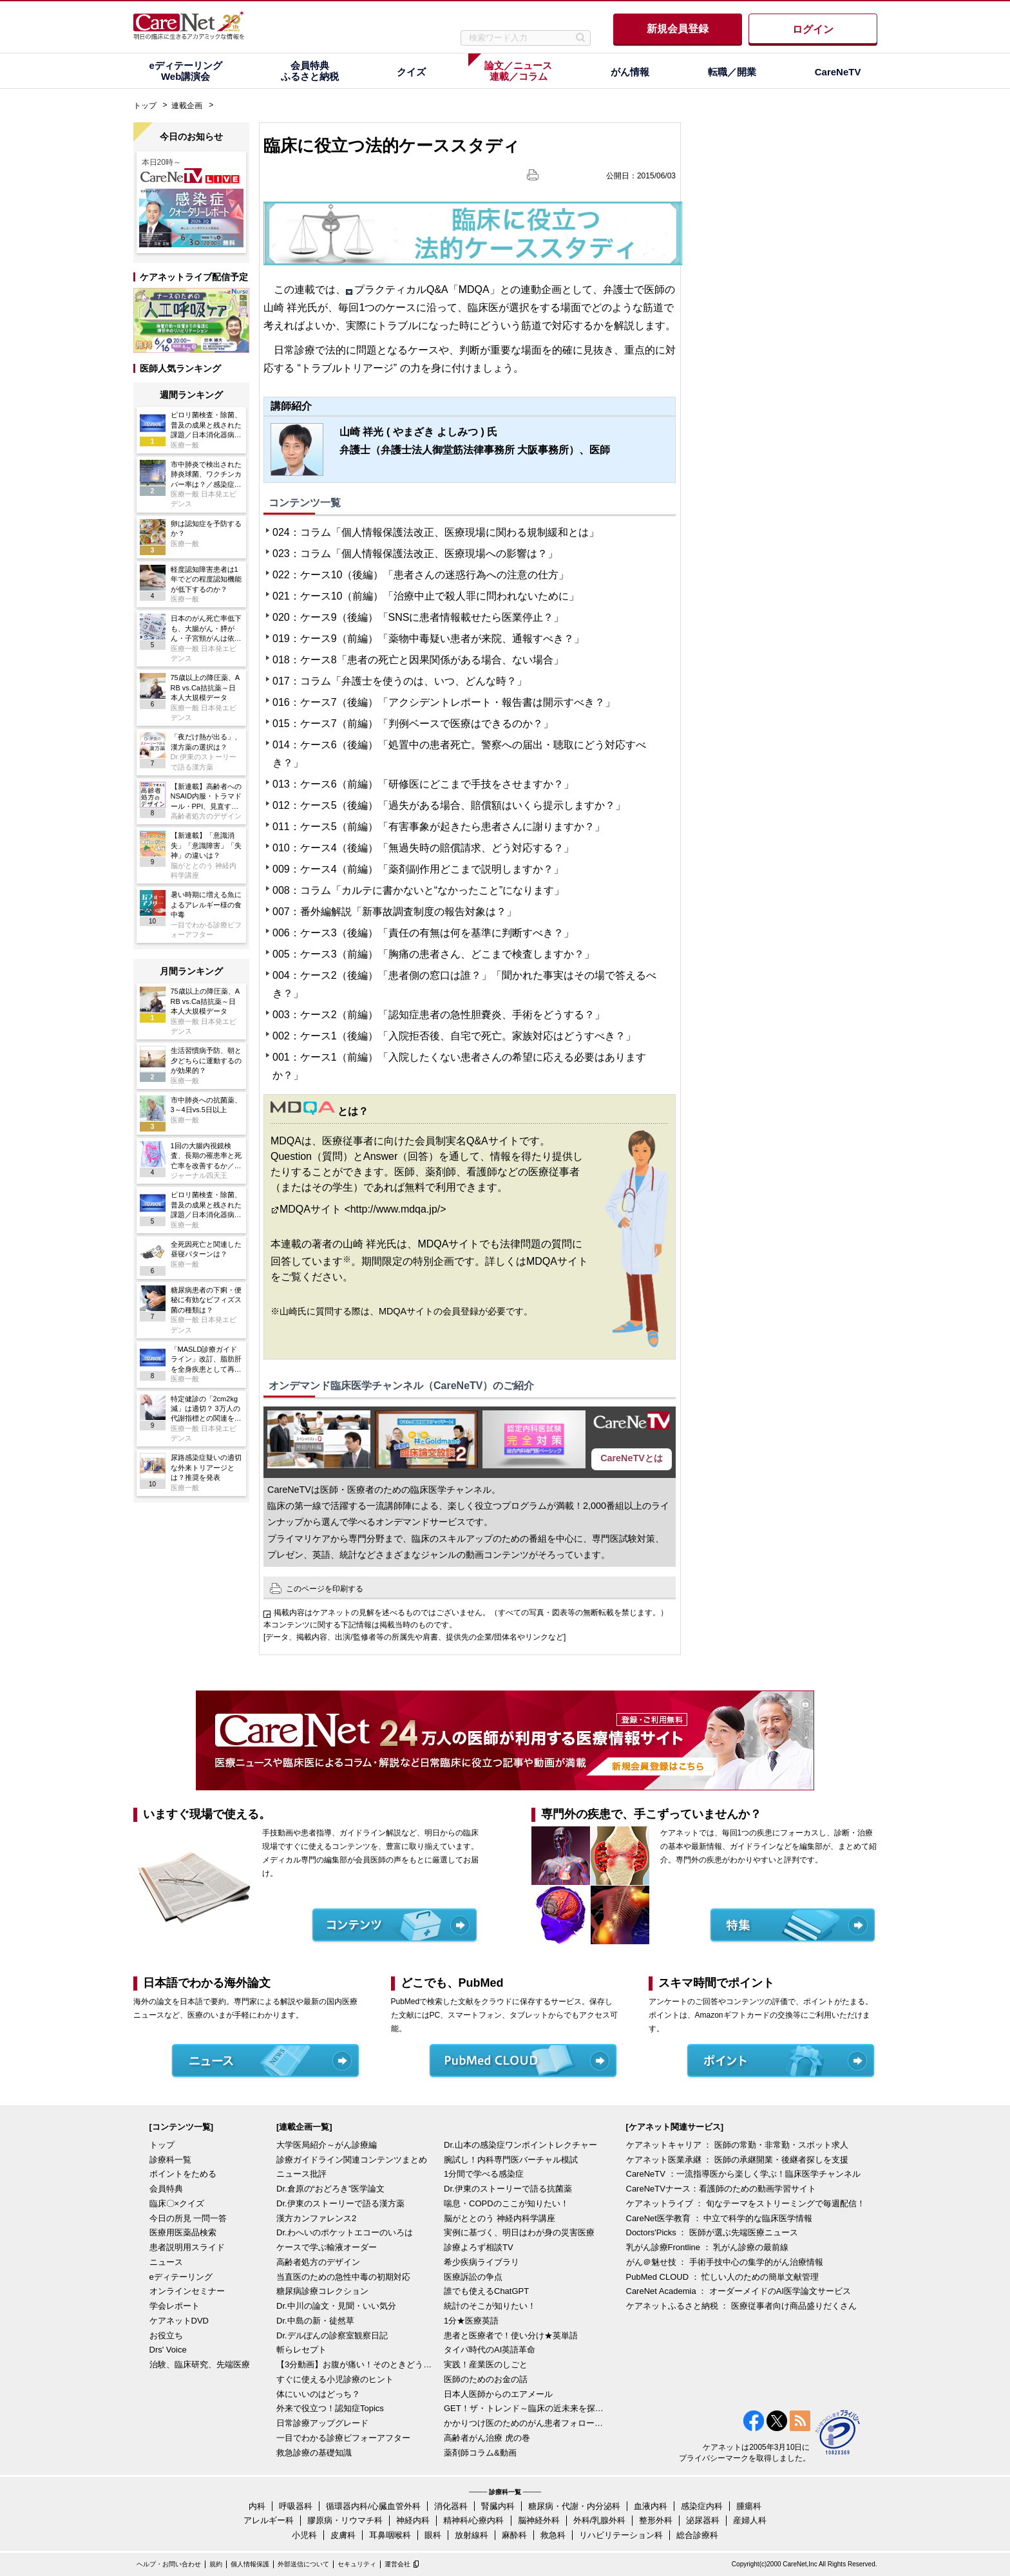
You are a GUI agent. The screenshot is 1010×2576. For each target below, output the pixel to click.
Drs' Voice (168, 2349)
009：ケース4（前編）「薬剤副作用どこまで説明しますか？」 (418, 869)
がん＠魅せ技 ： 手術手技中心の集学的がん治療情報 (724, 2262)
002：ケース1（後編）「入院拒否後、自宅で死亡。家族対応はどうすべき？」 (454, 1035)
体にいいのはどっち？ (318, 2394)
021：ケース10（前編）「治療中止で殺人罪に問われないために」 (425, 596)
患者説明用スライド (187, 2247)
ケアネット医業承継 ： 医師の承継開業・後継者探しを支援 (737, 2159)
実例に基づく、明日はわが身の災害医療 (519, 2232)
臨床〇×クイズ (177, 2203)
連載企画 (186, 105)
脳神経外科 (539, 2520)
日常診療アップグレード (322, 2423)
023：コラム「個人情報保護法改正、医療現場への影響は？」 (415, 553)
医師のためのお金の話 (486, 2379)
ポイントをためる (182, 2174)
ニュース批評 (301, 2174)
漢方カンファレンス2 (316, 2218)
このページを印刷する (324, 1588)
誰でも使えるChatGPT (486, 2291)
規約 (215, 2564)
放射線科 (471, 2535)
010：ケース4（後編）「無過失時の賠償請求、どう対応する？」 (423, 847)
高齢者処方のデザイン (318, 2262)
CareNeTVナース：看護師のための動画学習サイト (721, 2188)
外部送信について (303, 2564)
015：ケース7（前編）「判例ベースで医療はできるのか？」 (412, 723)
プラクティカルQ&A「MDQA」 (427, 289)
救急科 (553, 2535)
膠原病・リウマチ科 (345, 2520)
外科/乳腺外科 (599, 2520)
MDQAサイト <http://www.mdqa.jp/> (363, 1209)
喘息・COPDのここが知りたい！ (506, 2203)
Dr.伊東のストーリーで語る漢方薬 (340, 2203)
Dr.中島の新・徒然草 (315, 2320)
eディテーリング (181, 2277)
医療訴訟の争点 (473, 2277)
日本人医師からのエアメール (498, 2394)
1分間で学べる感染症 (484, 2174)
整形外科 (655, 2520)
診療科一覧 (170, 2159)
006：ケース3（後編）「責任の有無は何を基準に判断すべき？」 (423, 932)
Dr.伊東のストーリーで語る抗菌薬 (508, 2188)
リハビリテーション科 (621, 2535)
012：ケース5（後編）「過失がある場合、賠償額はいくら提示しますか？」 (448, 805)
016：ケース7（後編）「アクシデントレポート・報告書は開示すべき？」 (443, 702)
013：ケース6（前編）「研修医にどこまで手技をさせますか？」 (423, 784)
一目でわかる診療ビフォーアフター (343, 2438)
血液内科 (650, 2506)
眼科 (432, 2535)
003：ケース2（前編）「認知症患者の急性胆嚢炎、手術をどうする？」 (438, 1014)
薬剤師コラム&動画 (480, 2453)
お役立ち (166, 2335)
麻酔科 (514, 2535)
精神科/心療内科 (473, 2520)
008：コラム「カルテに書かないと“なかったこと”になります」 (418, 890)
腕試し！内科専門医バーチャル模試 (511, 2159)
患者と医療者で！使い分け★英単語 (511, 2335)
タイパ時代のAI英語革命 (489, 2349)
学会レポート (174, 2306)
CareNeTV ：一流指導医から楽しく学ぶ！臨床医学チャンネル (743, 2174)
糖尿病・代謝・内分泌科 (574, 2506)
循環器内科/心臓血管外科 (373, 2506)
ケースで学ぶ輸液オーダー (326, 2247)
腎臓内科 (498, 2506)
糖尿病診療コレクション (322, 2291)
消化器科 (451, 2506)
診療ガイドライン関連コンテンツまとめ (351, 2159)
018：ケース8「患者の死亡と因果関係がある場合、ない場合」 (418, 659)
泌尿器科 (702, 2520)
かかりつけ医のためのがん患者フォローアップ (524, 2423)
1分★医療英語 (471, 2320)
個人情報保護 (250, 2564)
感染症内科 (702, 2506)
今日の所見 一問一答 (188, 2218)
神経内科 (413, 2520)
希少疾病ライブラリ (481, 2262)
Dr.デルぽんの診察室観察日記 (332, 2335)
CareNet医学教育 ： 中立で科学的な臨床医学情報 (719, 2218)
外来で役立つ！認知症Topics (330, 2408)
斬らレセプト (301, 2349)
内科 (257, 2506)
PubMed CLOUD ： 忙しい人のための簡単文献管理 (722, 2277)
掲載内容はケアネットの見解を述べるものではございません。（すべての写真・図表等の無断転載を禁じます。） (471, 1612)
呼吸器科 (295, 2506)
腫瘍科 (748, 2506)
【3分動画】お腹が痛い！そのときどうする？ (356, 2364)
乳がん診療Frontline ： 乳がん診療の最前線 (707, 2247)
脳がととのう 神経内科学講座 (499, 2218)
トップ (145, 105)
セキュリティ (357, 2564)
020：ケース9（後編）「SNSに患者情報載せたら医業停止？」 (418, 617)
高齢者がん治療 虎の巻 (487, 2438)
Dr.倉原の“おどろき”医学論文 (330, 2188)
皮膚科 (343, 2535)
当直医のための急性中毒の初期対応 (343, 2277)
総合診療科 (697, 2535)
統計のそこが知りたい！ (490, 2306)
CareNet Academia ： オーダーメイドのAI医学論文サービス (739, 2291)
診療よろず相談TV (478, 2247)
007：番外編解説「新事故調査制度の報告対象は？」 (394, 911)
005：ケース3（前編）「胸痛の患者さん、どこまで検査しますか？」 (433, 954)
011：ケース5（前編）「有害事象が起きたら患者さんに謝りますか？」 (438, 826)
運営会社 (397, 2564)
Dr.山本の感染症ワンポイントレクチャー (520, 2145)
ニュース (166, 2262)
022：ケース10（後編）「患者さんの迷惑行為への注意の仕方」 (420, 574)
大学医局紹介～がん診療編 (326, 2145)
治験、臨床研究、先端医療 (199, 2364)
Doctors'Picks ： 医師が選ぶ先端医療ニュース (712, 2232)
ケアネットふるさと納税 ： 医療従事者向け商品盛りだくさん (741, 2306)
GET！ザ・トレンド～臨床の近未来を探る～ (524, 2408)
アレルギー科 (268, 2520)
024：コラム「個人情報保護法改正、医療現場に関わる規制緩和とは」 (435, 532)
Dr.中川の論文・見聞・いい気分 (336, 2306)
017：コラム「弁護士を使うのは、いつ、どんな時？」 (399, 681)
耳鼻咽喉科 (390, 2535)
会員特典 (166, 2188)
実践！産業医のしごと (486, 2364)
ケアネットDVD (179, 2320)
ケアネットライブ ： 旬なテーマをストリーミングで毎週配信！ (745, 2203)
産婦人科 (750, 2520)
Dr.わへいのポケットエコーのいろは (344, 2232)
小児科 (304, 2535)
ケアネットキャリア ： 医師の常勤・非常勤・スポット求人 (737, 2145)
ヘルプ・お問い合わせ (169, 2564)
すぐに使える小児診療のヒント (335, 2379)
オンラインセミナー (187, 2291)
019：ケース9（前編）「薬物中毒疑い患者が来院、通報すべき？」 (428, 638)
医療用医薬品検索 (182, 2232)
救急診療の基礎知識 (314, 2453)
